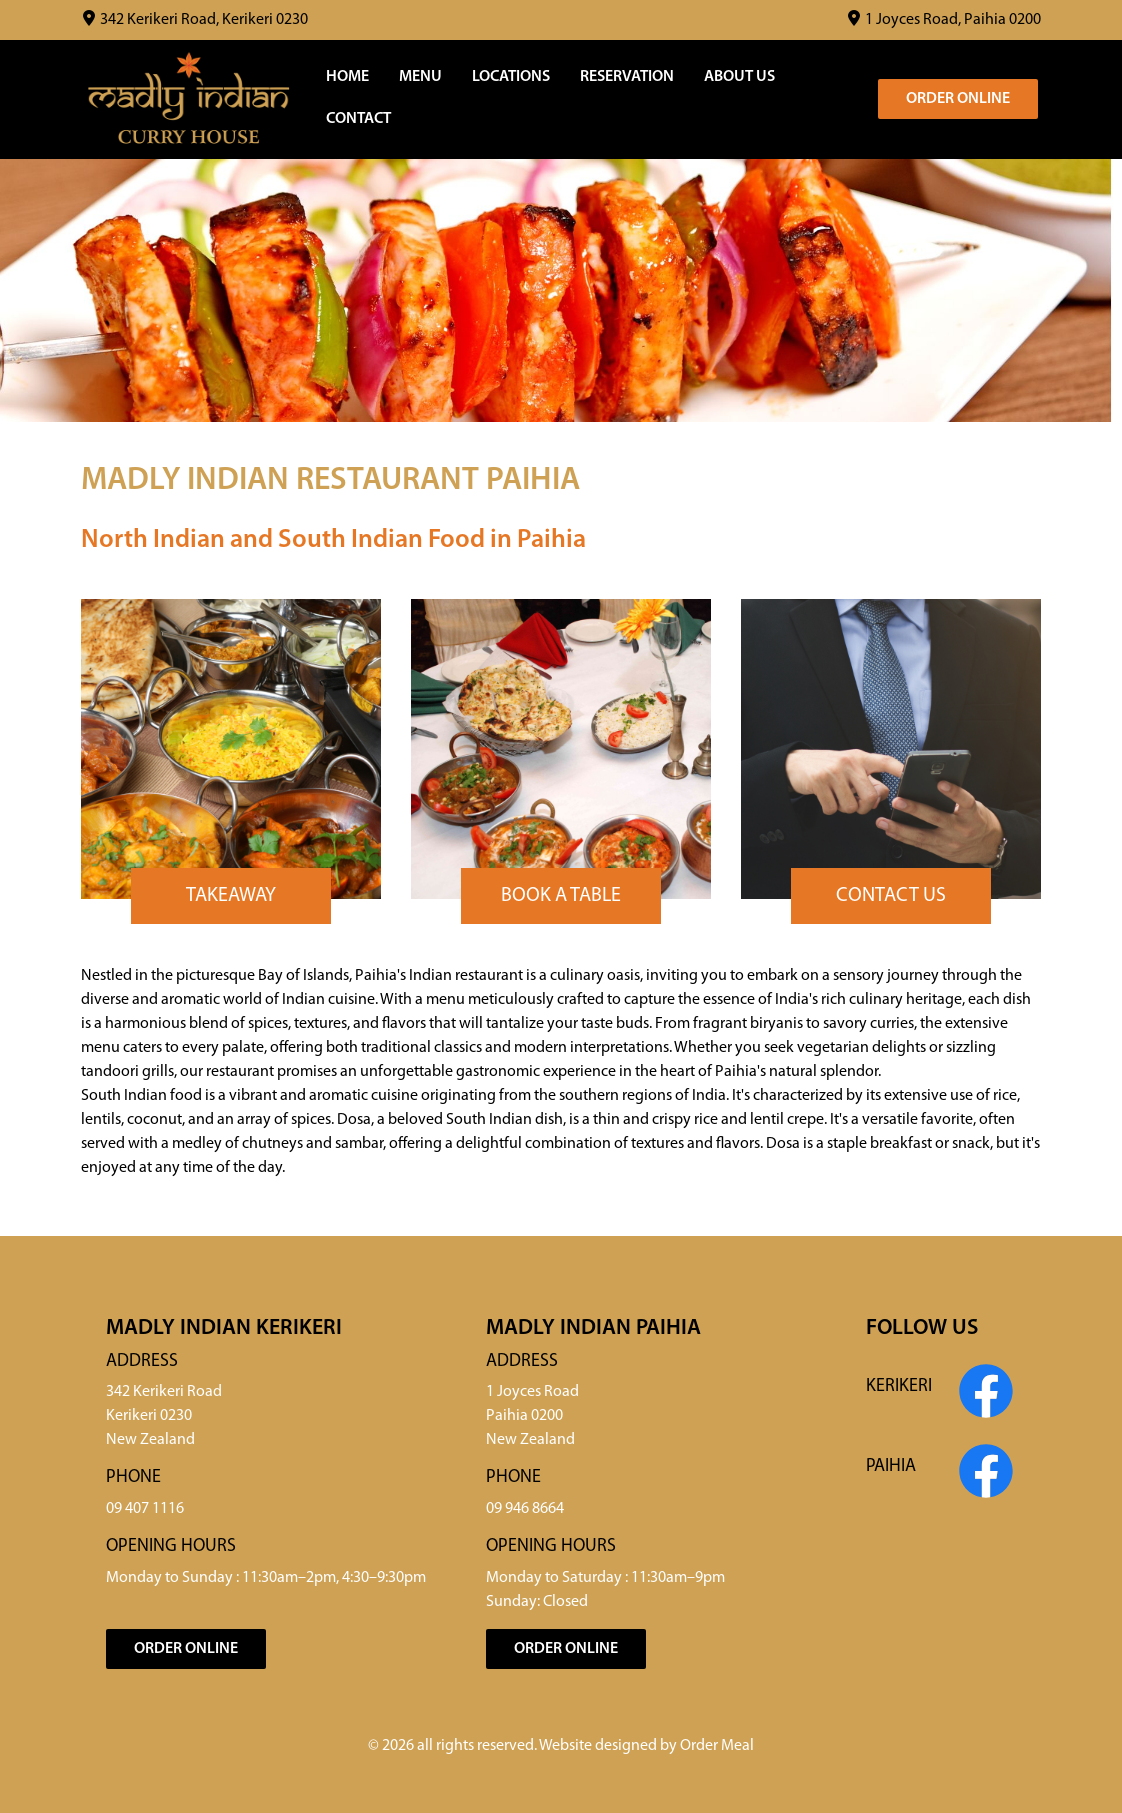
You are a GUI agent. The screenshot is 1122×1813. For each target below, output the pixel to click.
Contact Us (891, 896)
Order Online (958, 99)
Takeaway (231, 896)
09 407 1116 (145, 1509)
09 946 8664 (525, 1509)
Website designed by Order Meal (646, 1746)
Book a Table (561, 896)
